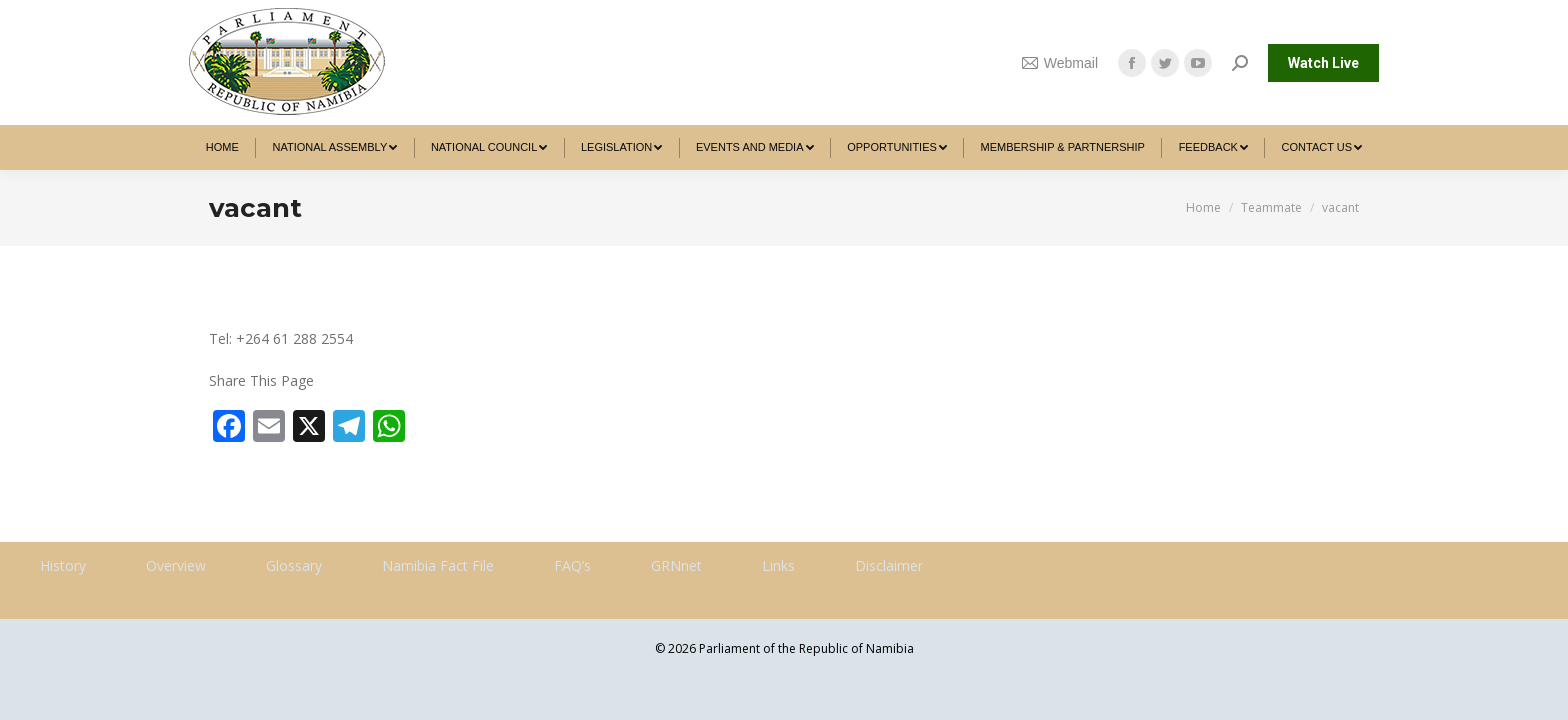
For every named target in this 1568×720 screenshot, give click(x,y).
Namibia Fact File (438, 565)
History (63, 565)
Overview (176, 565)
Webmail (1060, 63)
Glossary (294, 565)
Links (778, 565)
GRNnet (676, 565)
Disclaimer (889, 565)
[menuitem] (222, 147)
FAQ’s (572, 565)
